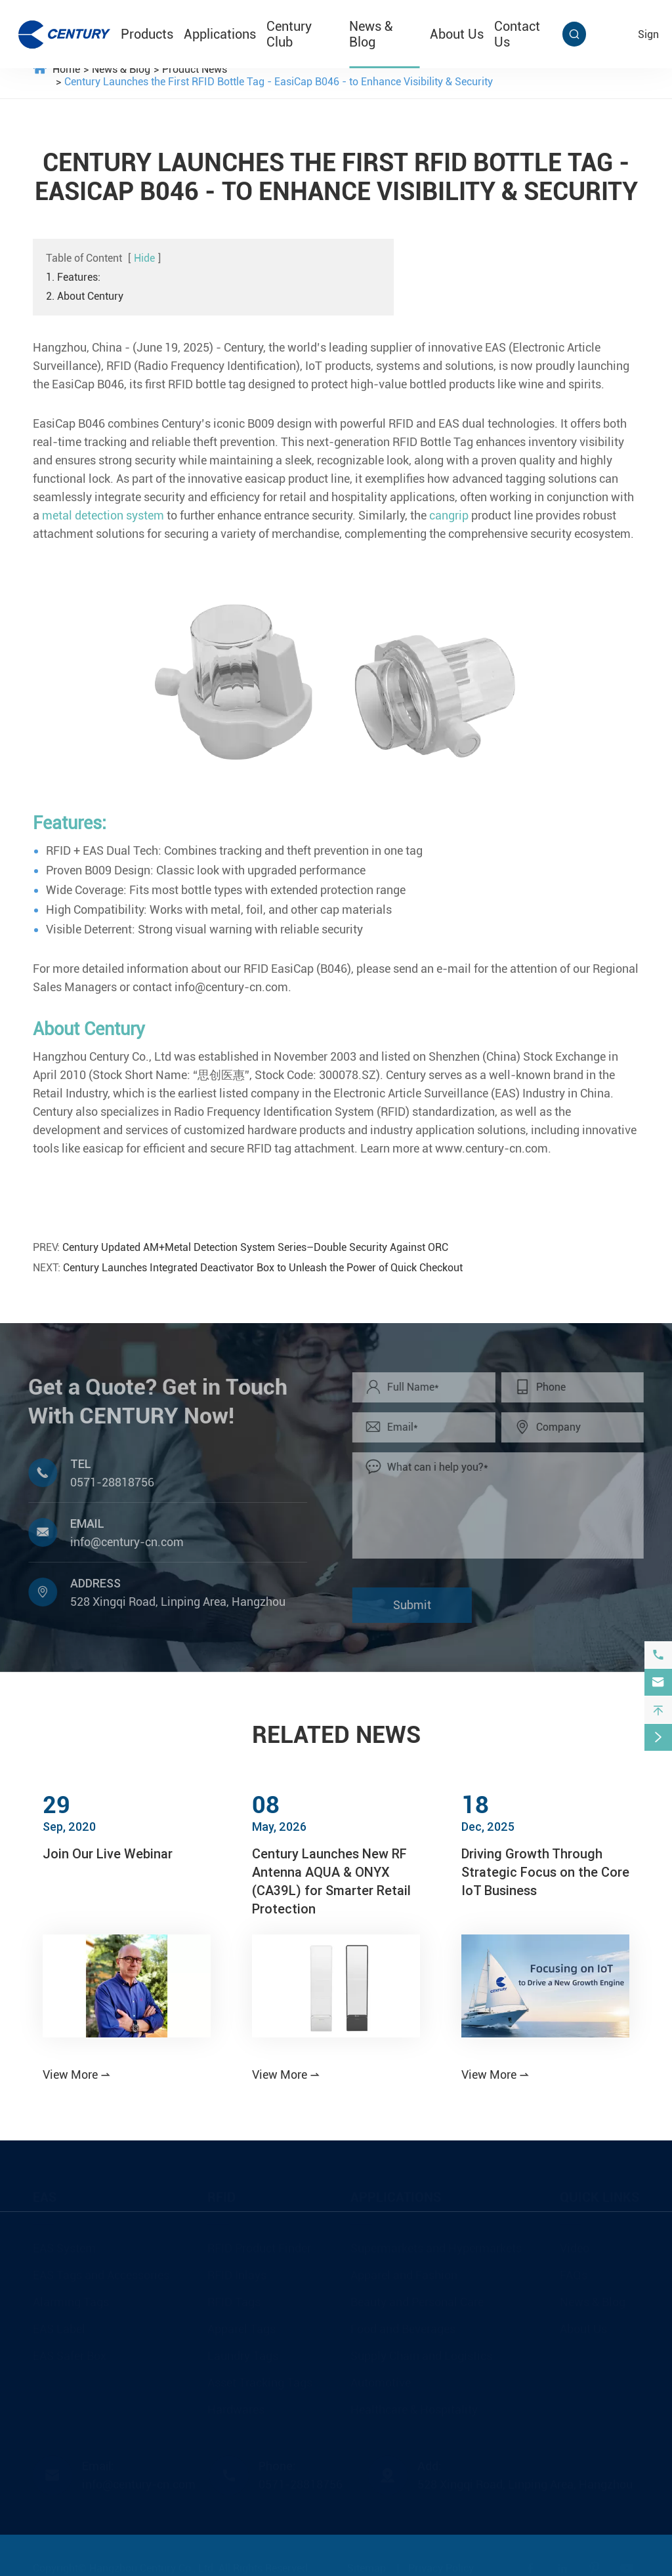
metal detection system (103, 515)
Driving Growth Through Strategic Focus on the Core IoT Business (545, 1871)
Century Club (289, 34)
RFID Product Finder (259, 2247)
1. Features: (73, 277)
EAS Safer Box (69, 2354)
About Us (457, 34)
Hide (144, 258)
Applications (220, 34)
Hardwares (235, 2408)
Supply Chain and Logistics (421, 2354)
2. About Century (84, 296)
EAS (44, 2196)
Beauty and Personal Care (417, 2301)
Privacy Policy (441, 2567)
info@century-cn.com (120, 1542)
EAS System (64, 2247)
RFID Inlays (236, 2274)
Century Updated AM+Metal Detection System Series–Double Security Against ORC (255, 1247)
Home (66, 69)
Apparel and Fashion (403, 2274)
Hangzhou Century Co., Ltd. (152, 2567)
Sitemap (366, 2567)
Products (147, 34)
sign (648, 34)
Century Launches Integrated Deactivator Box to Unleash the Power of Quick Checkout (263, 1267)
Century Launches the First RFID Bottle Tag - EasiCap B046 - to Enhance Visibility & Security (278, 81)
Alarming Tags (71, 2301)
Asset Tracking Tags (259, 2381)
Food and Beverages (402, 2328)
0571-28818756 (105, 1482)
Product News (194, 69)
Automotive (380, 2381)
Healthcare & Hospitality (414, 2408)
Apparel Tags (241, 2328)
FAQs (573, 2274)
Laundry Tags (242, 2354)
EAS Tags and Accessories (101, 2274)
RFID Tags (234, 2301)
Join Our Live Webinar (108, 1853)
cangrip (449, 515)
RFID (221, 2196)
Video (574, 2247)
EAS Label (59, 2328)
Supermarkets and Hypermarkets (436, 2247)
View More (77, 2074)
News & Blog (370, 34)
